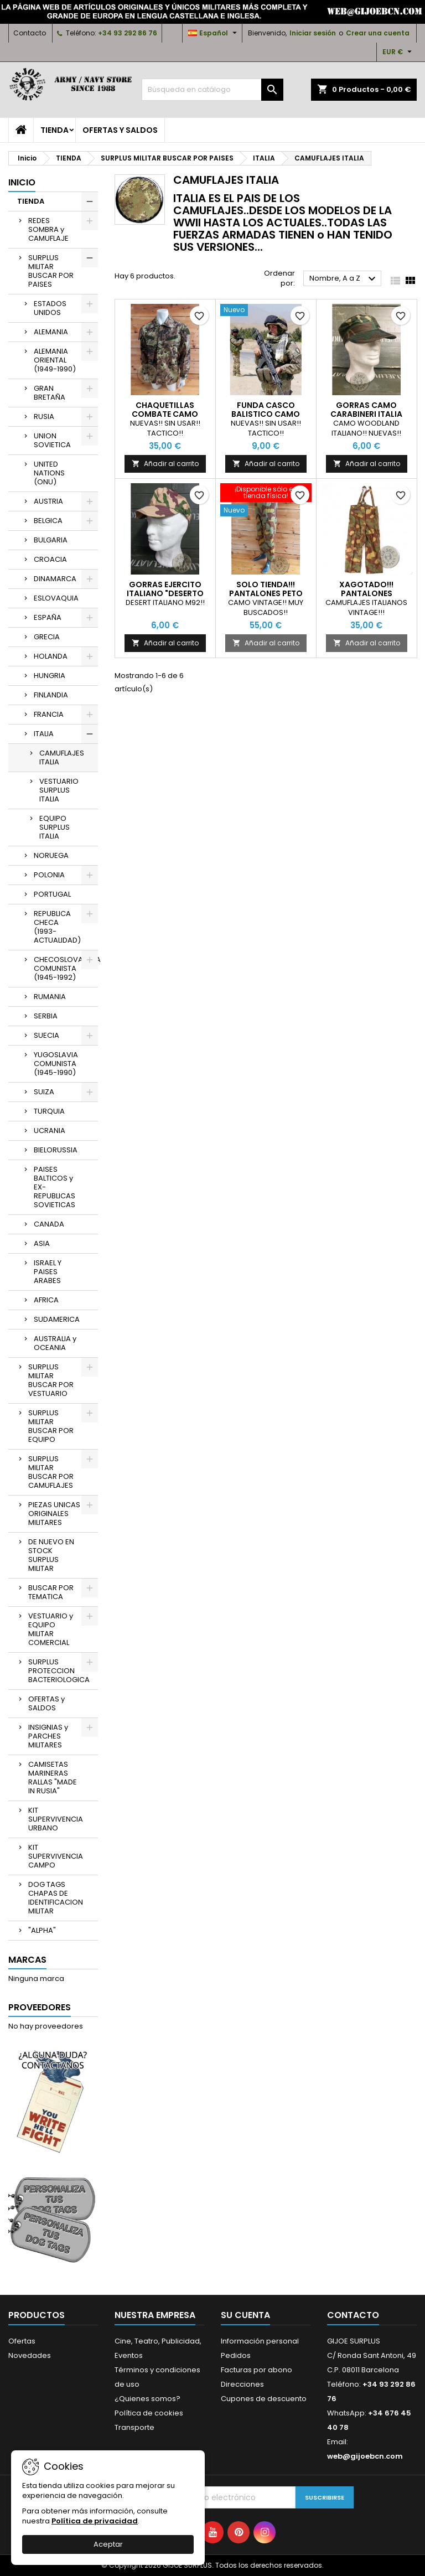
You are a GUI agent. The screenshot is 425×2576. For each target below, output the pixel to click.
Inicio (21, 182)
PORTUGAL (52, 894)
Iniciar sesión (312, 33)
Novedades (29, 2355)
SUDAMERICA (57, 1319)
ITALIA (44, 733)
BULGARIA (51, 540)
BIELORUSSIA (55, 1150)
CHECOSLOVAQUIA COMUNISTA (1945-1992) (66, 968)
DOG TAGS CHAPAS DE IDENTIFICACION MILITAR (55, 1897)
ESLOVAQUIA (56, 598)
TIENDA (54, 130)
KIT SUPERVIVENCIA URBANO (55, 1819)
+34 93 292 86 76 (127, 33)
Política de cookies (149, 2413)
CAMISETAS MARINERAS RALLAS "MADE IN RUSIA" (52, 1777)
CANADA (49, 1224)
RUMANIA (50, 996)
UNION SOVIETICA (52, 440)
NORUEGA (51, 855)
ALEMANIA (51, 332)
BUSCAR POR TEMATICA (51, 1592)
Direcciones (242, 2384)
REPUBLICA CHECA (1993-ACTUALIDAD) (57, 926)
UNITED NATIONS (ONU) (49, 473)
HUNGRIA (49, 675)
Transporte (134, 2427)
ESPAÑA (47, 617)
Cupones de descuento (264, 2398)
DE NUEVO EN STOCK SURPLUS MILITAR (51, 1555)
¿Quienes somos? (147, 2398)
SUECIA (46, 1035)
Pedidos (236, 2355)
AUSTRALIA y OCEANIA (55, 1343)
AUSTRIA (48, 501)
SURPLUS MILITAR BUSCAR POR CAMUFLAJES (51, 1472)
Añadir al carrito (165, 463)
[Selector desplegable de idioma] (214, 33)
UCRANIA (49, 1130)
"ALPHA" (42, 1930)
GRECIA (47, 637)
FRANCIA (49, 714)
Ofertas (21, 2341)
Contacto (29, 33)
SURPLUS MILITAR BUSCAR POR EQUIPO (51, 1426)
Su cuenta (245, 2315)
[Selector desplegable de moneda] (398, 52)
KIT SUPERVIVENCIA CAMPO (55, 1856)
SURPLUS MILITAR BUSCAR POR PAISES (51, 270)
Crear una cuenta (378, 33)
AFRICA (46, 1300)
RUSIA (44, 416)
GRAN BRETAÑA (49, 392)
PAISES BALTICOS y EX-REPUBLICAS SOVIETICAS (54, 1187)
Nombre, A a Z (344, 279)
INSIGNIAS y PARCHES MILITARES (48, 1736)
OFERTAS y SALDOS (120, 130)
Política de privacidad (94, 2521)
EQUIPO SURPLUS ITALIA (54, 827)
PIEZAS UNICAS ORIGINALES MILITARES (54, 1513)
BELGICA (48, 520)
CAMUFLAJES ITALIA (61, 757)
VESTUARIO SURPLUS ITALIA (59, 790)
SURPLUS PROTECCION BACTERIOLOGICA (59, 1671)
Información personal (260, 2341)
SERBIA (46, 1016)
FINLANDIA (51, 695)
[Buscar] (212, 90)
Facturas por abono (256, 2370)
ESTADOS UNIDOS (50, 308)
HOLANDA (51, 656)
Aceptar (108, 2544)
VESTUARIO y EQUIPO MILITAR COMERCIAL (50, 1629)
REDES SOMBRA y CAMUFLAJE (48, 229)
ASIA (42, 1243)
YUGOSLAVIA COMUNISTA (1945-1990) (56, 1063)
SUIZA (44, 1092)
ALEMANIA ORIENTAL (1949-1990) (55, 360)
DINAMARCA (55, 578)
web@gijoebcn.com (365, 2456)
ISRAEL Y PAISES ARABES (47, 1272)
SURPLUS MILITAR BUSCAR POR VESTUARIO (51, 1380)
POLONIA (49, 875)
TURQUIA (49, 1111)
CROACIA (50, 559)
